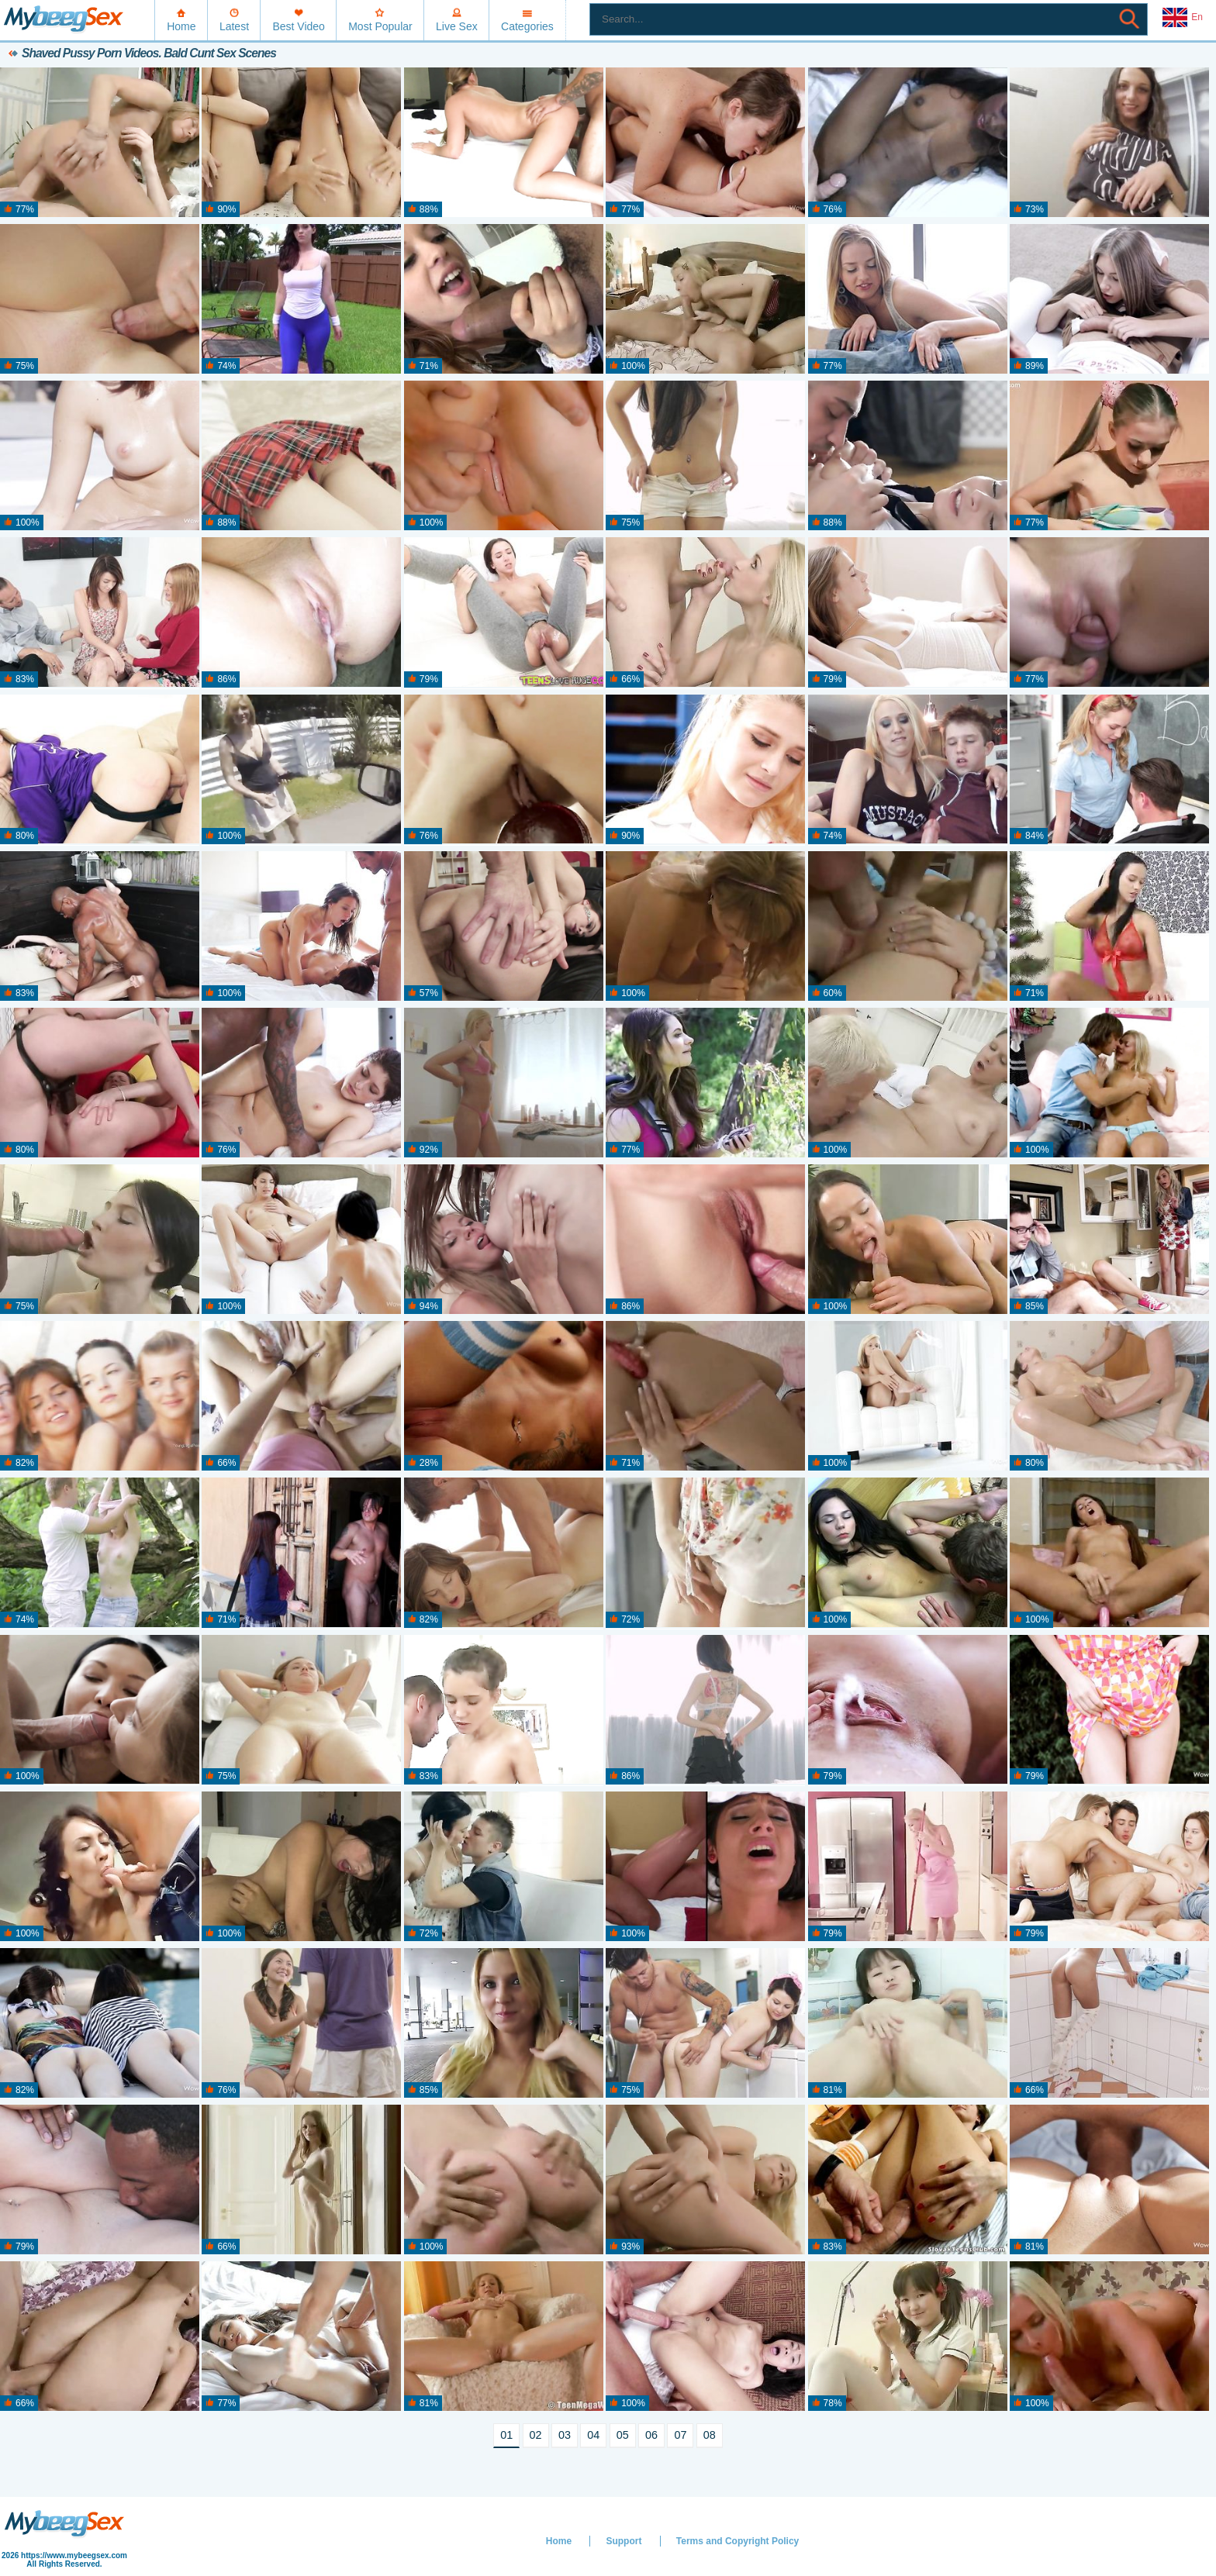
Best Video (298, 26)
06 (651, 2435)
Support (623, 2541)
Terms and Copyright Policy (737, 2541)
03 (564, 2435)
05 (623, 2435)
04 (593, 2435)
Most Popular (380, 26)
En (1182, 18)
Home (181, 26)
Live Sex (457, 26)
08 (709, 2435)
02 (536, 2435)
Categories (527, 26)
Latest (234, 26)
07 (680, 2435)
